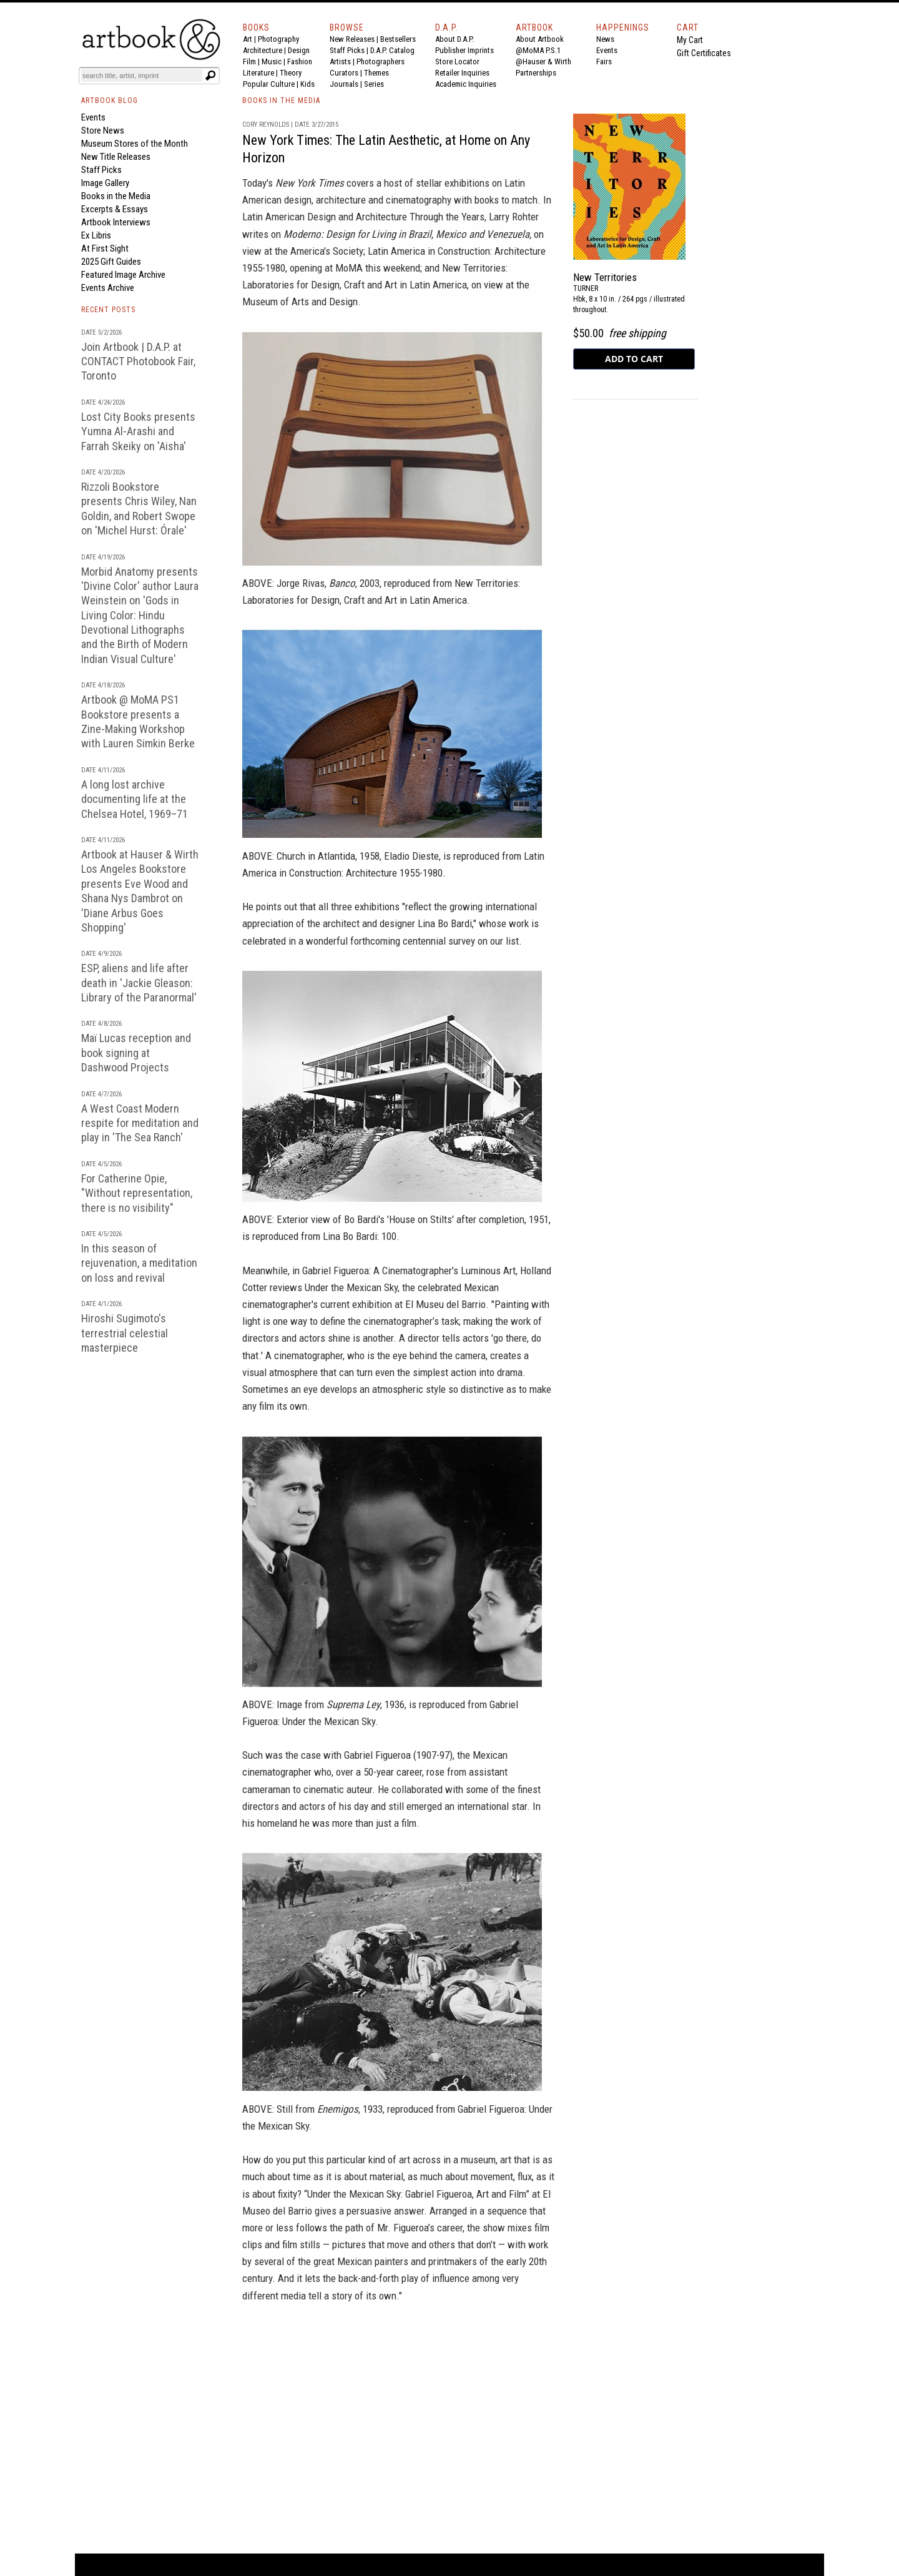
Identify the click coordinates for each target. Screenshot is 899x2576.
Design (299, 50)
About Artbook (540, 39)
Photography (278, 39)
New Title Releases (115, 156)
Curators (344, 72)
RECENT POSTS (108, 309)
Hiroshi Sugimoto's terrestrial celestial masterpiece (124, 1333)
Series (374, 84)
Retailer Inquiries (462, 72)
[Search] (141, 75)
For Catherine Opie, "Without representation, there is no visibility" (136, 1193)
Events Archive (107, 287)
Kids (307, 84)
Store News (102, 130)
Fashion (299, 61)
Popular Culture (269, 84)
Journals (344, 84)
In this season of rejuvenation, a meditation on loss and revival (139, 1263)
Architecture (262, 50)
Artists (340, 61)
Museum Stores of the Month (134, 143)
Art (247, 39)
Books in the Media (115, 196)
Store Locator (457, 61)
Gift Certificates (704, 53)
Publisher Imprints (464, 50)
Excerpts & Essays (114, 209)
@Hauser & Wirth (543, 61)
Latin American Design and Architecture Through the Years (363, 216)
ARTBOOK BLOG (109, 100)
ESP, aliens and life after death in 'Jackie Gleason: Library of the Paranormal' (139, 982)
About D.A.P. (454, 39)
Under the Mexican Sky (351, 1287)
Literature (258, 72)
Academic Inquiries (465, 84)
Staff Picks (347, 50)
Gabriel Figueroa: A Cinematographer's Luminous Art (409, 1270)
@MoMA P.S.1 (538, 50)
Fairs (604, 61)
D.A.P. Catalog (392, 50)
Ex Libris (96, 235)
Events (606, 50)
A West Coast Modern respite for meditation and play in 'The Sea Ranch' (140, 1123)
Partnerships (536, 72)
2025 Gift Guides (111, 261)
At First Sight (105, 248)
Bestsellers (398, 39)
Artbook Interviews (115, 222)
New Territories (605, 277)
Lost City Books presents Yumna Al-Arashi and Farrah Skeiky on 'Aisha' (138, 431)
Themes (376, 72)
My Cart (690, 40)
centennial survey (439, 941)
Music (272, 61)
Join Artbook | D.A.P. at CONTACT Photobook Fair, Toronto (138, 361)
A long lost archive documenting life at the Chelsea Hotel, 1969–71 (134, 799)
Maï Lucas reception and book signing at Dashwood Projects (136, 1052)
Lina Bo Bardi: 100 (359, 1236)
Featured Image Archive (123, 274)
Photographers (380, 61)
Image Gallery (105, 183)
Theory (291, 72)
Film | (252, 61)
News (605, 39)
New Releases (352, 39)
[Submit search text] (210, 75)
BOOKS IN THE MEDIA (281, 100)
